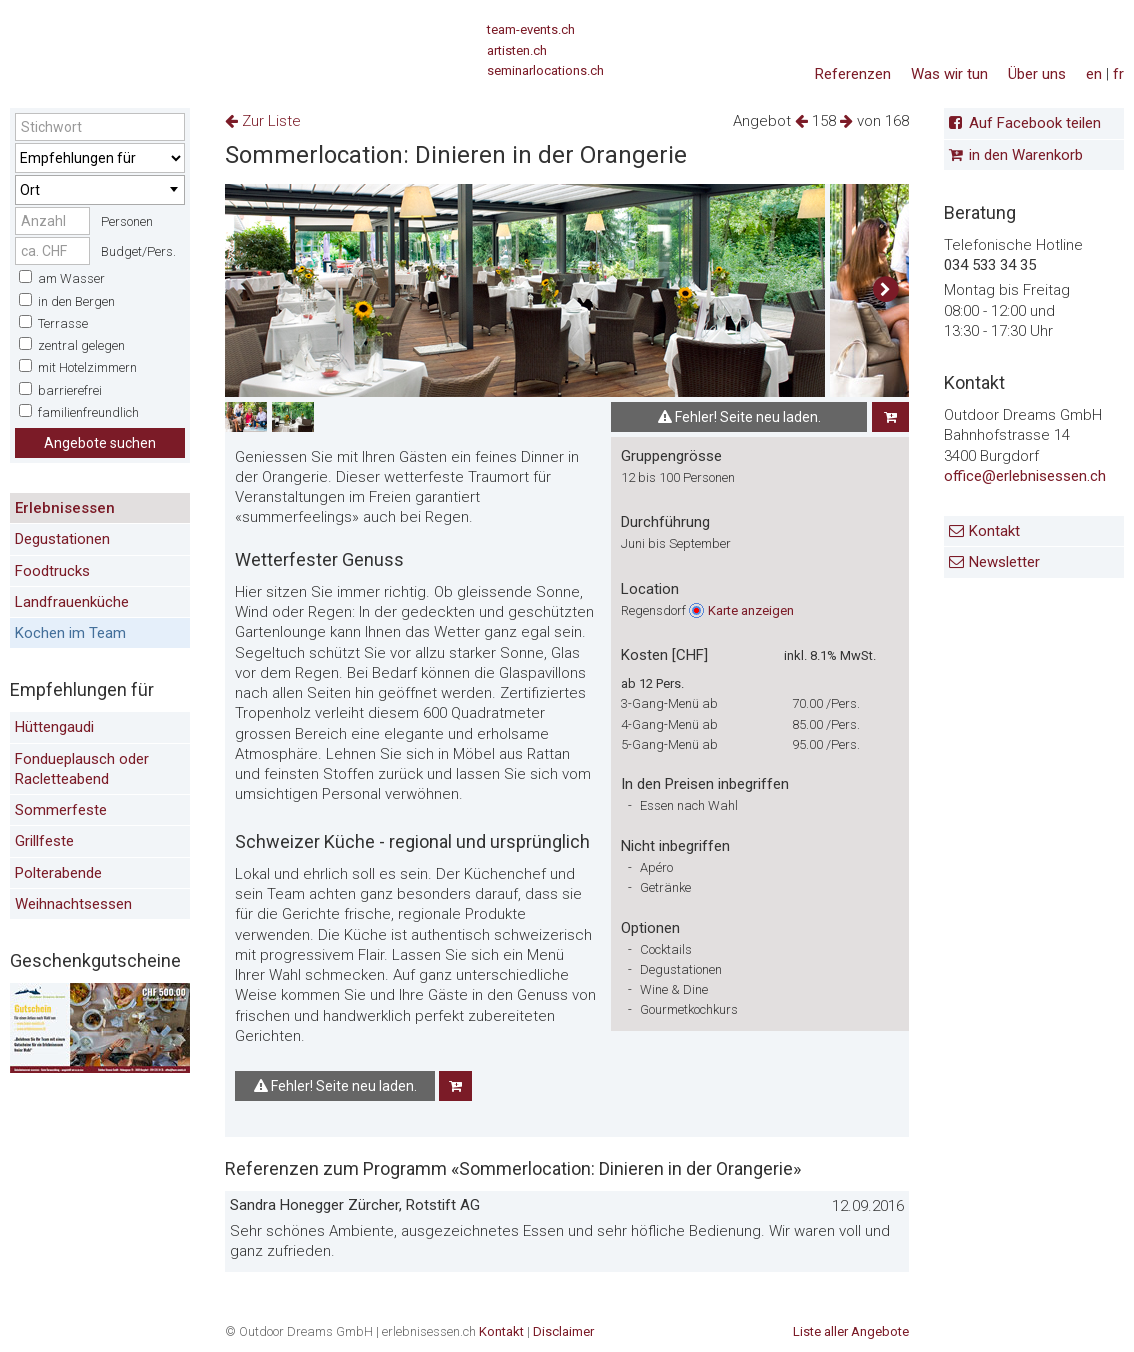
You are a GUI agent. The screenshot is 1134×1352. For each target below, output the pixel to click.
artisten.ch (517, 50)
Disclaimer (563, 1331)
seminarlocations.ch (545, 70)
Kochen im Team (70, 633)
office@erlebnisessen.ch (1025, 476)
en (1094, 74)
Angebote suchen (100, 443)
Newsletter (1004, 562)
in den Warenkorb (1026, 155)
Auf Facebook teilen (1035, 123)
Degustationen (62, 539)
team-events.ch (531, 29)
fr (1118, 74)
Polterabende (58, 873)
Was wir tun (949, 74)
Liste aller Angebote (851, 1331)
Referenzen (853, 74)
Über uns (1037, 74)
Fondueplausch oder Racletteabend (82, 769)
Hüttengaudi (54, 727)
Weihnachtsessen (73, 904)
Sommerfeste (61, 810)
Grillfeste (44, 841)
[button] (885, 290)
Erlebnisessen (65, 508)
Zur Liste (263, 121)
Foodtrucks (52, 571)
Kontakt (994, 531)
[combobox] (100, 190)
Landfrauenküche (72, 602)
